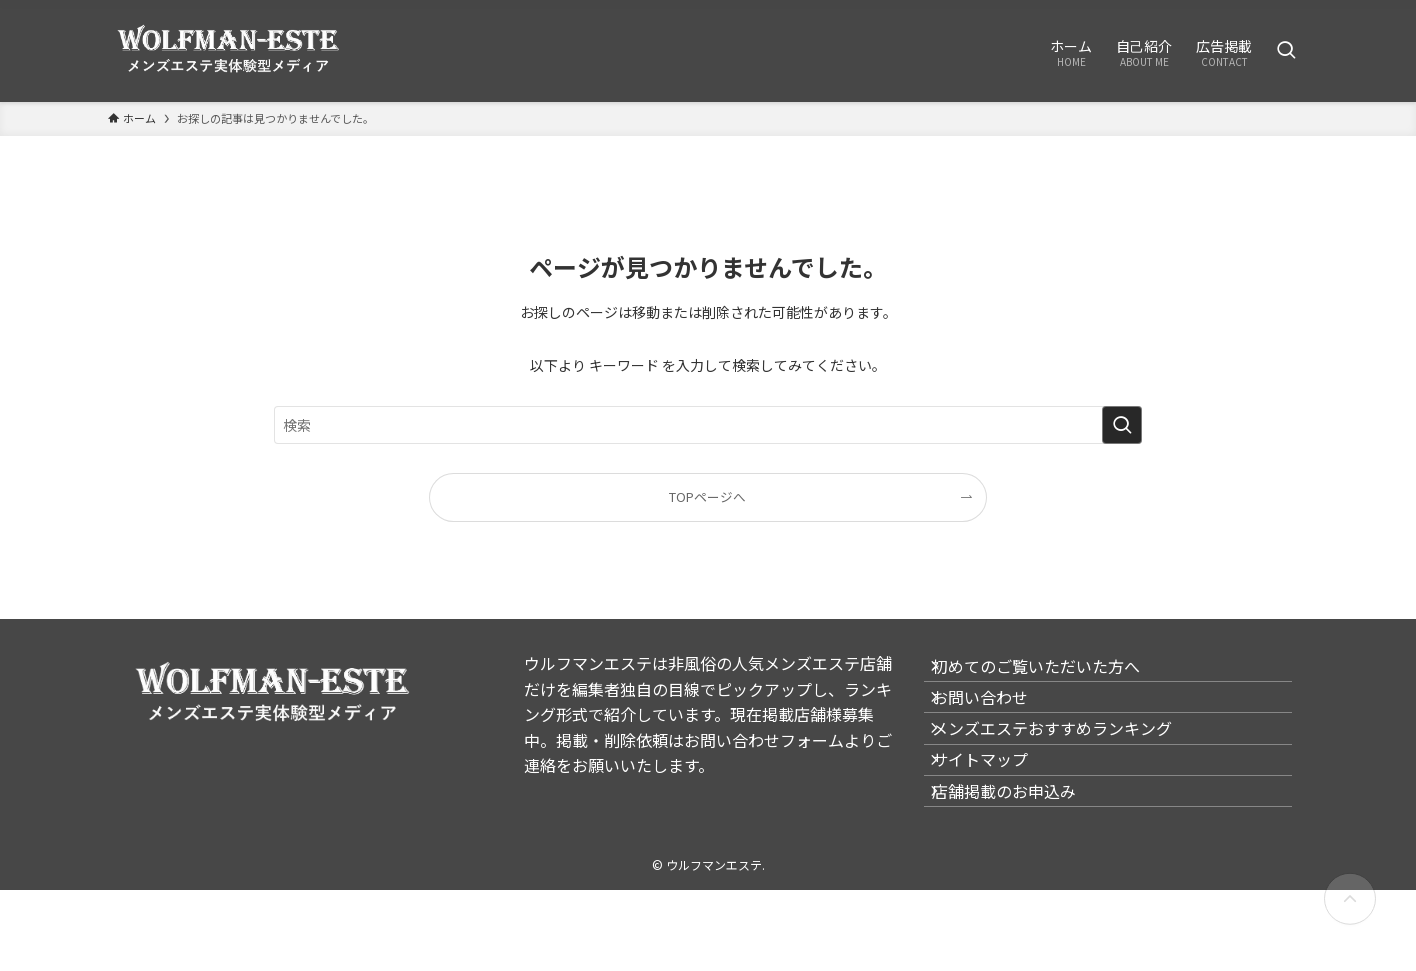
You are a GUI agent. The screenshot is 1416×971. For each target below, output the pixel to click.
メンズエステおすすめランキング (1068, 769)
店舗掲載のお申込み (1020, 864)
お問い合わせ (996, 721)
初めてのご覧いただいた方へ (1052, 674)
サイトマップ (996, 816)
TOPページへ (707, 496)
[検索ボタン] (1286, 51)
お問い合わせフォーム (764, 740)
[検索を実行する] (1122, 425)
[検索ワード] (708, 425)
